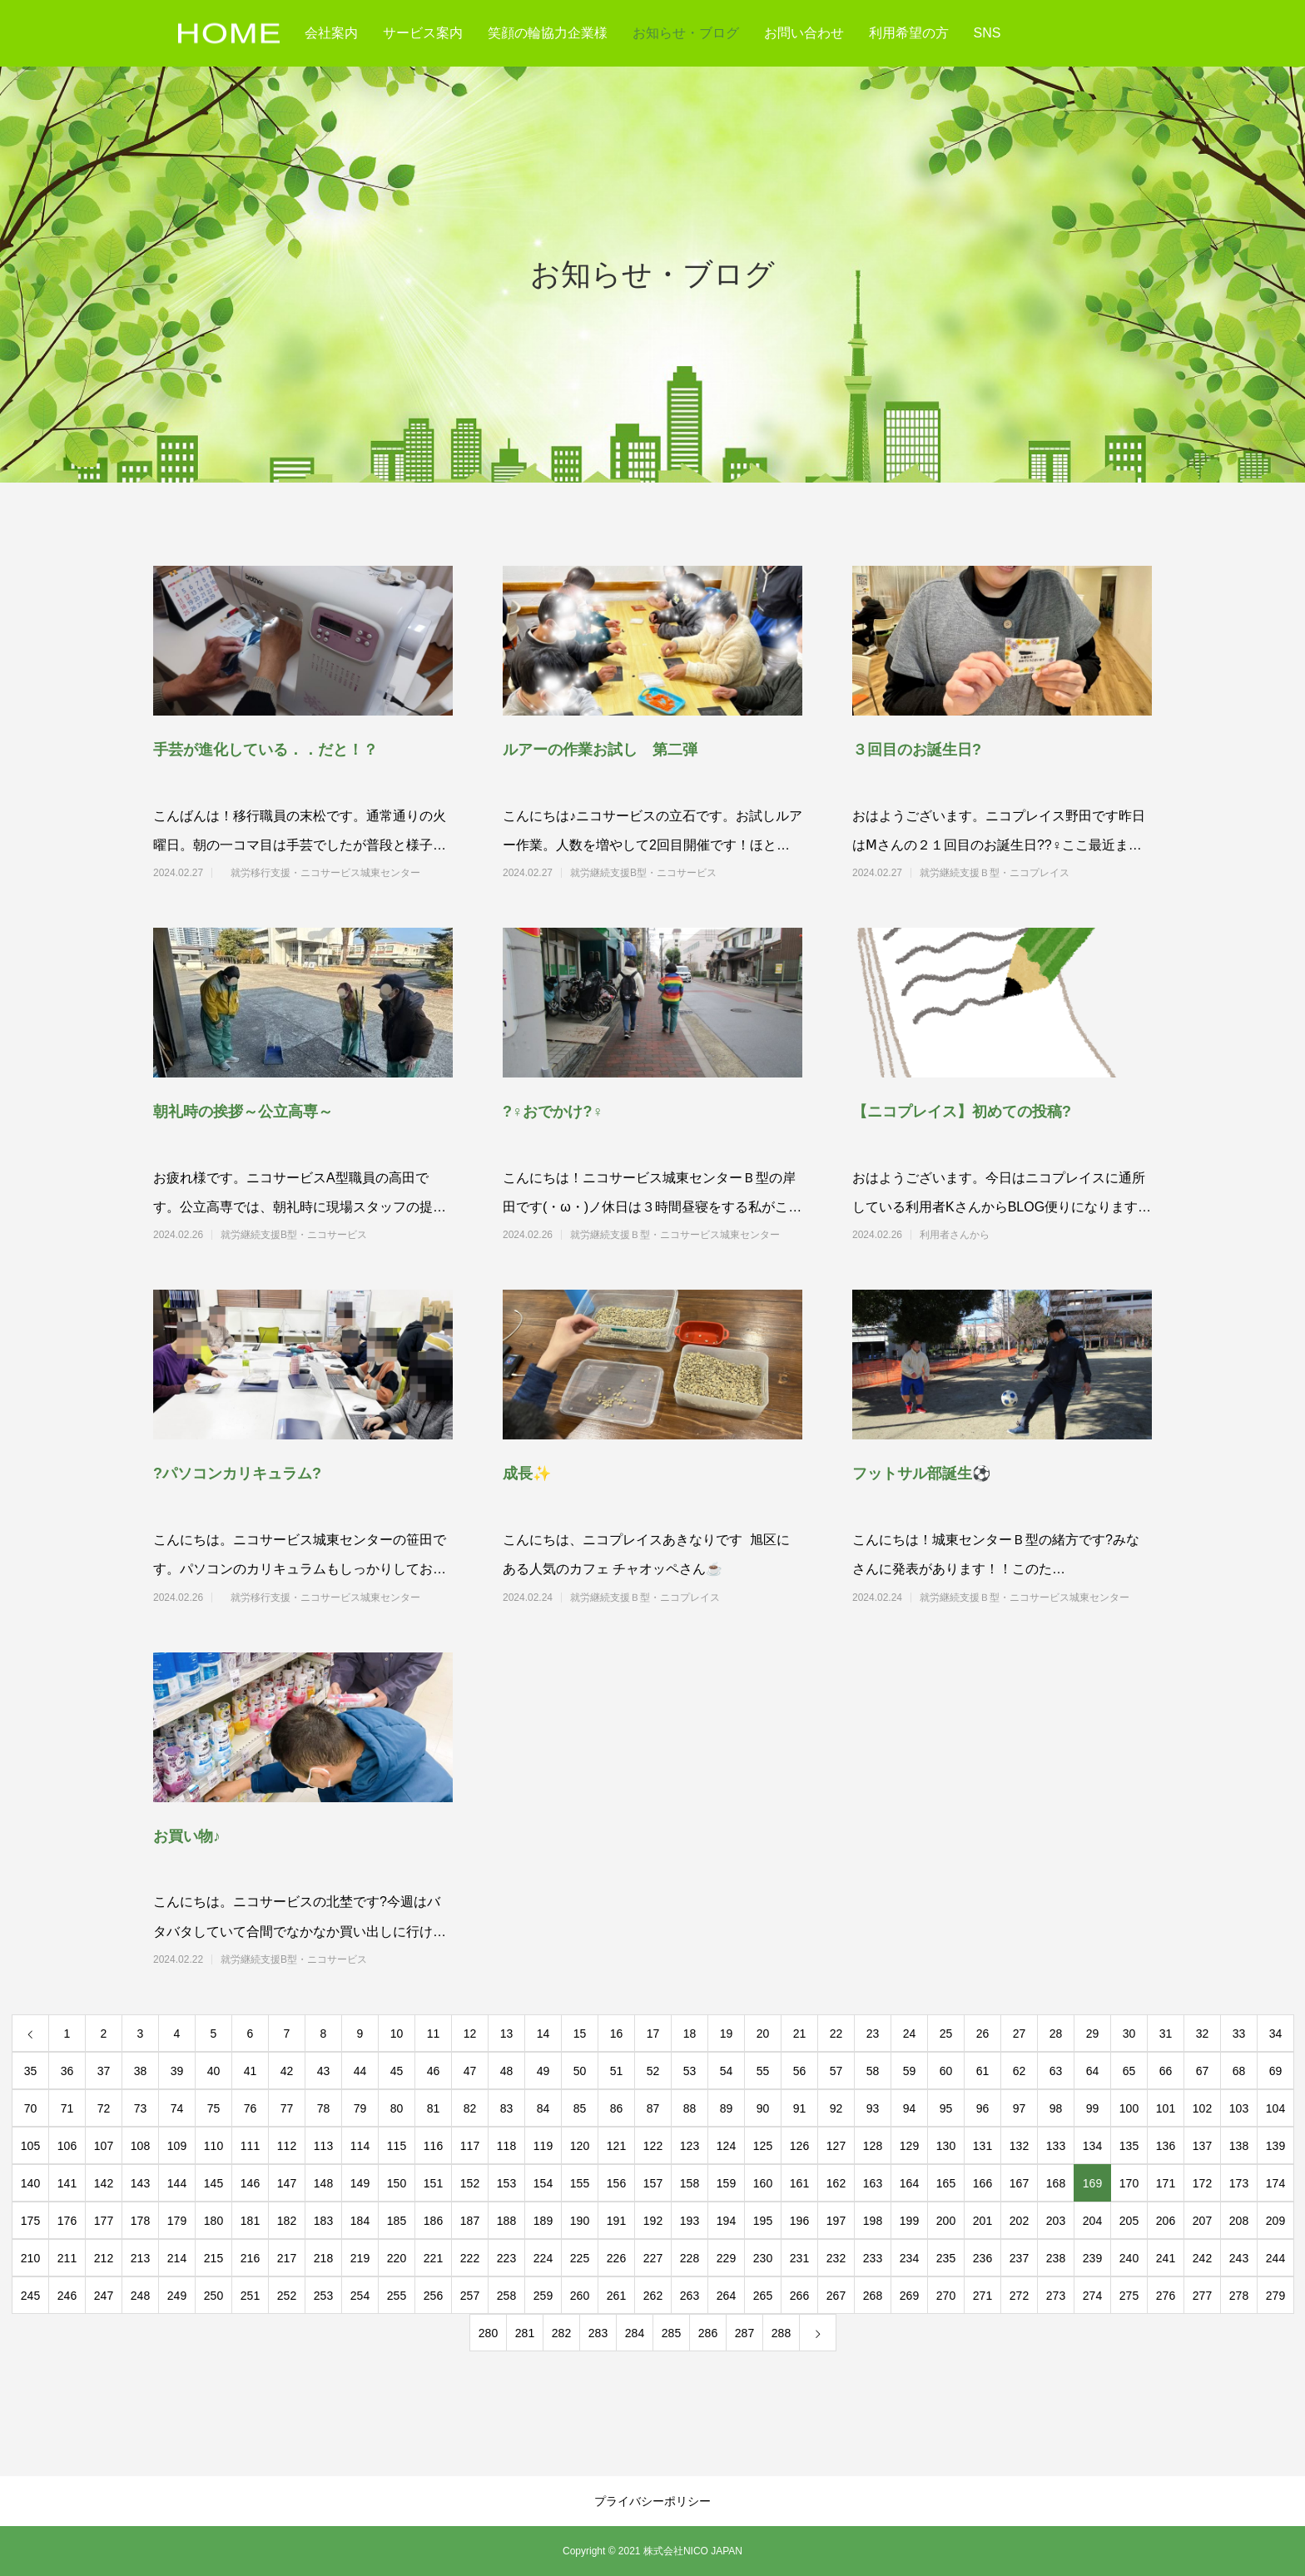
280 (488, 2333)
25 (946, 2033)
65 (1129, 2071)
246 (67, 2295)
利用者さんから (1024, 1235)
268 (872, 2295)
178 (140, 2220)
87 (653, 2108)
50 (580, 2071)
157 (652, 2183)
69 (1276, 2071)
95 (946, 2108)
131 (982, 2145)
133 (1055, 2145)
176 (67, 2220)
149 (360, 2183)
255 (396, 2295)
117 (469, 2145)
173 (1238, 2183)
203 (1055, 2220)
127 (836, 2145)
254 (360, 2295)
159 (726, 2183)
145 (213, 2183)
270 (945, 2295)
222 (469, 2258)
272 (1019, 2295)
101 (1165, 2108)
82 (470, 2108)
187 (469, 2220)
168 (1055, 2183)
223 (506, 2258)
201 (982, 2220)
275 (1129, 2295)
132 (1019, 2145)
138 (1238, 2145)
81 (433, 2108)
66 (1166, 2071)
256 (433, 2295)
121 (616, 2145)
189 (543, 2220)
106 (67, 2145)
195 (762, 2220)
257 (469, 2295)
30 (1129, 2033)
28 (1056, 2033)
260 (579, 2295)
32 (1202, 2033)
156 (616, 2183)
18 (690, 2033)
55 (763, 2071)
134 (1092, 2145)
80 (397, 2108)
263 (689, 2295)
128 (872, 2145)
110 (213, 2145)
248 (140, 2295)
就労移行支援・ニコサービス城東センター (325, 873)
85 (580, 2108)
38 (140, 2071)
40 (214, 2071)
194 (726, 2220)
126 (799, 2145)
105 (30, 2145)
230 (762, 2258)
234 (909, 2258)
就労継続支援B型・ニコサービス (673, 873)
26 (983, 2033)
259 (543, 2295)
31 (1166, 2033)
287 (744, 2333)
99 (1092, 2108)
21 (799, 2033)
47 (470, 2071)
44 (360, 2071)
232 (836, 2258)
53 (690, 2071)
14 (543, 2033)
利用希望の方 (909, 33)
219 (360, 2258)
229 (726, 2258)
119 (543, 2145)
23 (873, 2033)
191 (616, 2220)
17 (653, 2033)
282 (561, 2333)
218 (323, 2258)
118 (506, 2145)
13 (507, 2033)
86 (616, 2108)
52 (653, 2071)
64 (1092, 2071)
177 (103, 2220)
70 (30, 2108)
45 (397, 2071)
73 (140, 2108)
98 (1056, 2108)
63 (1056, 2071)
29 (1092, 2033)
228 (689, 2258)
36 (67, 2071)
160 (762, 2183)
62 (1019, 2071)
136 (1165, 2145)
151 (433, 2183)
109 (176, 2145)
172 (1202, 2183)
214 (176, 2258)
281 (524, 2333)
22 (836, 2033)
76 (250, 2108)
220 (396, 2258)
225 (579, 2258)
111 (250, 2145)
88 (690, 2108)
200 (945, 2220)
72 (104, 2108)
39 (177, 2071)
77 (287, 2108)
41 (250, 2071)
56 (799, 2071)
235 (945, 2258)
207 (1202, 2220)
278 (1238, 2295)
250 (213, 2295)
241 (1165, 2258)
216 (250, 2258)
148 (323, 2183)
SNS (987, 33)
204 (1092, 2220)
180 (213, 2220)
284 (634, 2333)
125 (762, 2145)
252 (286, 2295)
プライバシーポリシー (652, 2501)
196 (799, 2220)
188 (506, 2220)
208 (1238, 2220)
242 (1202, 2258)
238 (1055, 2258)
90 (763, 2108)
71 (67, 2108)
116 (433, 2145)
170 (1129, 2183)
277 (1202, 2295)
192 (652, 2220)
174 (1275, 2183)
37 (104, 2071)
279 (1275, 2295)
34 (1276, 2033)
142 (103, 2183)
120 (579, 2145)
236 (982, 2258)
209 (1275, 2220)
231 (799, 2258)
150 (396, 2183)
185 (396, 2220)
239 (1092, 2258)
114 (360, 2145)
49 (543, 2071)
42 (287, 2071)
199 (909, 2220)
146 (250, 2183)
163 (872, 2183)
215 (213, 2258)
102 (1202, 2108)
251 (250, 2295)
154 (543, 2183)
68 (1239, 2071)
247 (103, 2295)
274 (1092, 2295)
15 (580, 2033)
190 (579, 2220)
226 (616, 2258)
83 (507, 2108)
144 (176, 2183)
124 (726, 2145)
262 (652, 2295)
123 (689, 2145)
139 (1275, 2145)
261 (616, 2295)
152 (469, 2183)
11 (433, 2033)
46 (433, 2071)
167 (1019, 2183)
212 (103, 2258)
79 (360, 2108)
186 (433, 2220)
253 (323, 2295)
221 (433, 2258)
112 (286, 2145)
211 (67, 2258)
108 (140, 2145)
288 (781, 2333)
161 (799, 2183)
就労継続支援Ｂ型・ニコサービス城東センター (675, 1235)
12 (470, 2033)
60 (946, 2071)
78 (323, 2108)
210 (30, 2258)
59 (909, 2071)
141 (67, 2183)
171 (1165, 2183)
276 (1165, 2295)
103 (1238, 2108)
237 (1019, 2258)
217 (286, 2258)
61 (983, 2071)
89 (726, 2108)
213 (140, 2258)
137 (1202, 2145)
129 (909, 2145)
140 (30, 2183)
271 (982, 2295)
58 (873, 2071)
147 (286, 2183)
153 (506, 2183)
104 (1275, 2108)
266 (799, 2295)
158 (689, 2183)
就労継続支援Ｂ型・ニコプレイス (1024, 873)
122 (652, 2145)
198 (872, 2220)
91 (799, 2108)
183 (323, 2220)
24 (909, 2033)
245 (30, 2295)
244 (1275, 2258)
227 (652, 2258)
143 (140, 2183)
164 (909, 2183)
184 (360, 2220)
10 (397, 2033)
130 (945, 2145)
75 (214, 2108)
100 (1129, 2108)
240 (1129, 2258)
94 (909, 2108)
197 (836, 2220)
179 (176, 2220)
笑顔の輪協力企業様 (548, 33)
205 (1129, 2220)
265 (762, 2295)
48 (507, 2071)
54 (726, 2071)
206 (1165, 2220)
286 (707, 2333)
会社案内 (331, 33)
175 (30, 2220)
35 (30, 2071)
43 (323, 2071)
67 (1202, 2071)
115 (396, 2145)
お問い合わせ (804, 33)
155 (579, 2183)
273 (1055, 2295)
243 (1238, 2258)
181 (250, 2220)
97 (1019, 2108)
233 (872, 2258)
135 (1129, 2145)
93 (873, 2108)
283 (598, 2333)
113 (323, 2145)
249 (176, 2295)
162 (836, 2183)
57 (836, 2071)
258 (506, 2295)
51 (616, 2071)
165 (945, 2183)
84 (543, 2108)
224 (543, 2258)
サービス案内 (423, 33)
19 (726, 2033)
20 (763, 2033)
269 (909, 2295)
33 (1239, 2033)
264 (726, 2295)
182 (286, 2220)
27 (1019, 2033)
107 (103, 2145)
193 (689, 2220)
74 (177, 2108)
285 (671, 2333)
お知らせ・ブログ (686, 33)
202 (1019, 2220)
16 (616, 2033)
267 (836, 2295)
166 (982, 2183)
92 (836, 2108)
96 (983, 2108)
